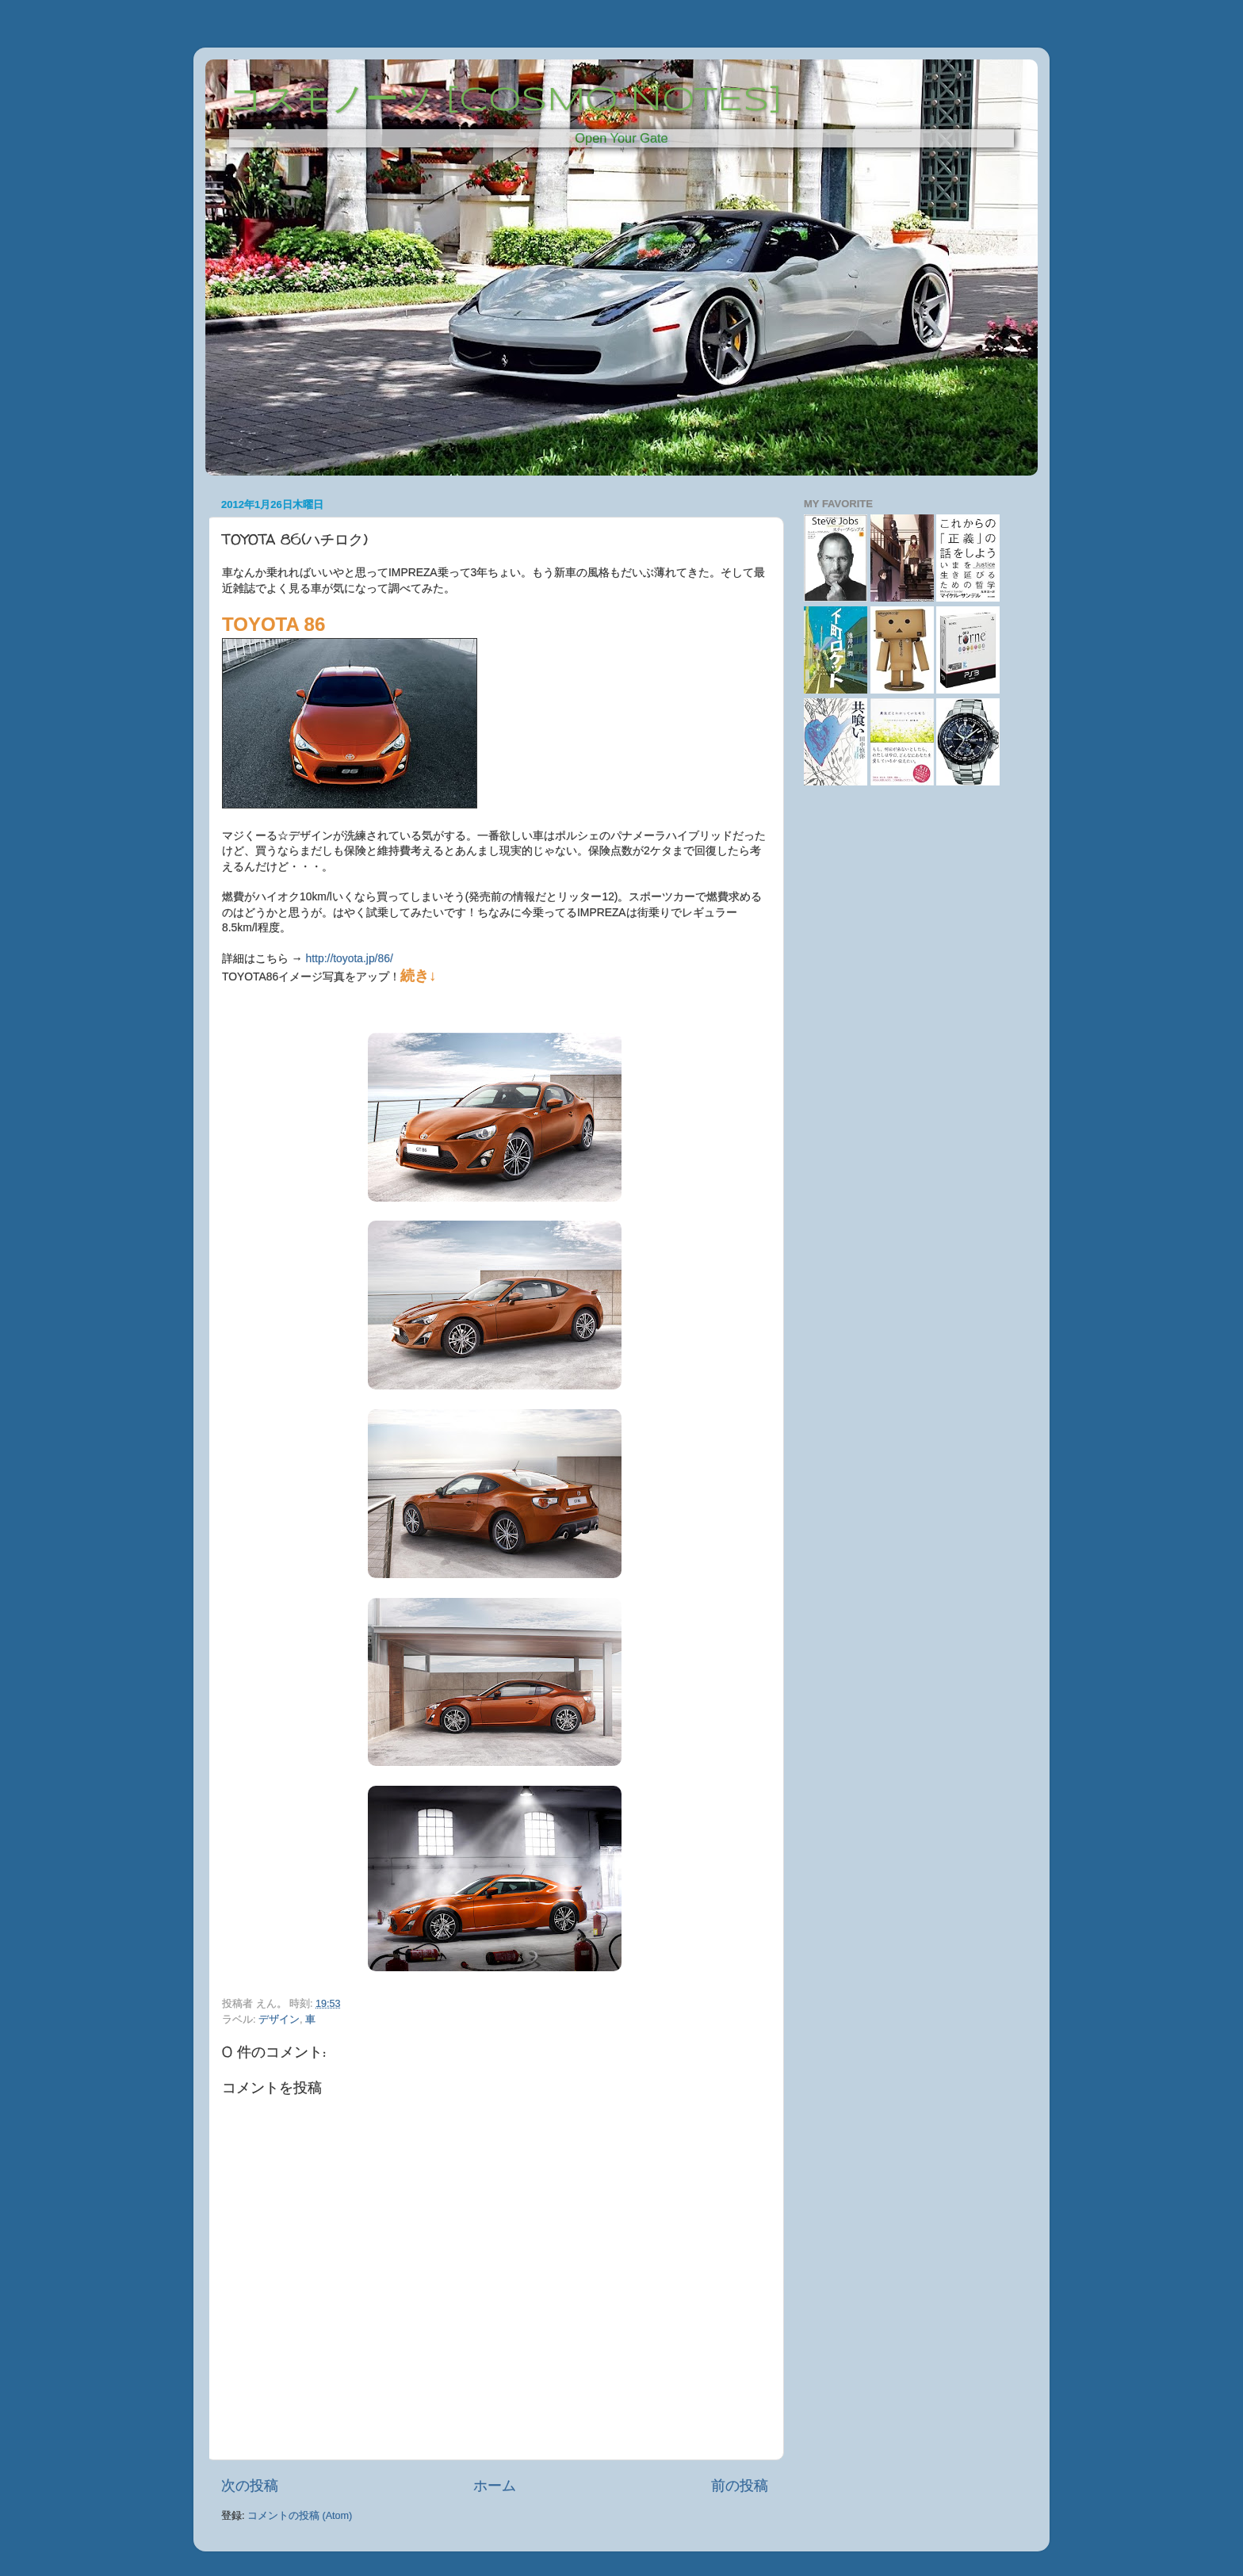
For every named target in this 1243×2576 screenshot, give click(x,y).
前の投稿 (739, 2486)
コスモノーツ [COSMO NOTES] (505, 101)
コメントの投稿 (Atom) (299, 2515)
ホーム (494, 2486)
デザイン (279, 2019)
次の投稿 (249, 2486)
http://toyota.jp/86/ (349, 958)
